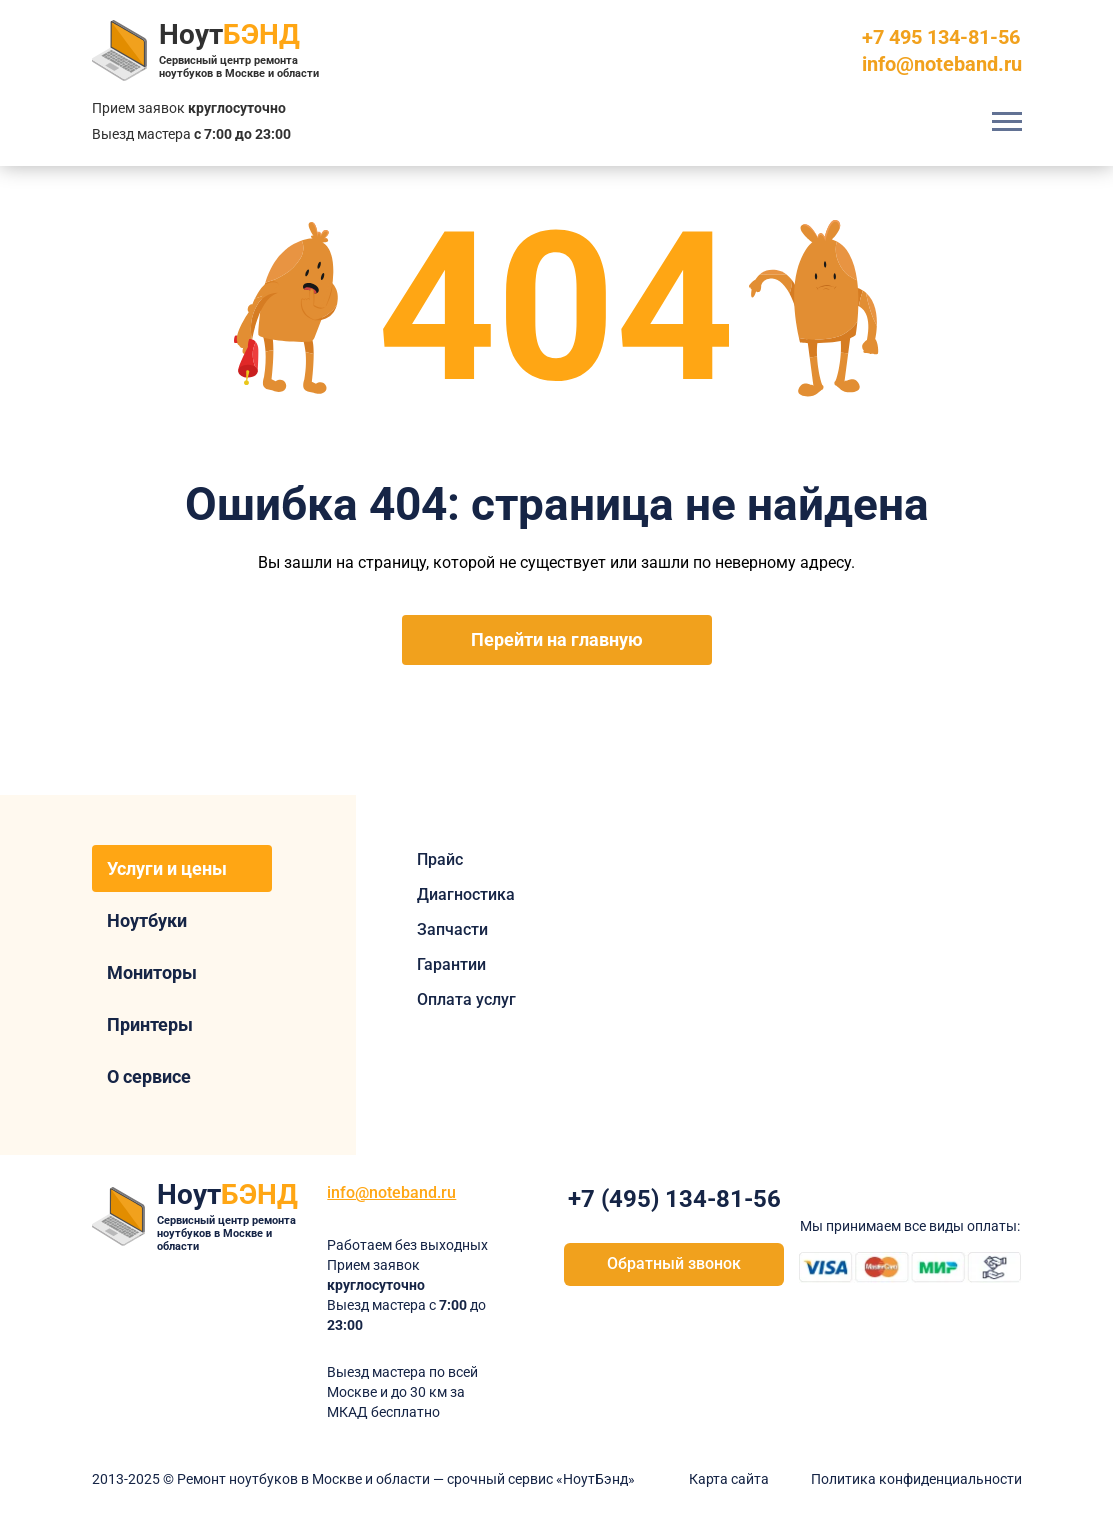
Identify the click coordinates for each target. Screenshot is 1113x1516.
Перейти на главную (557, 639)
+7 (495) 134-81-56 (674, 1199)
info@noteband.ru (942, 64)
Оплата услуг (466, 999)
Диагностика (466, 894)
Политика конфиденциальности (916, 1479)
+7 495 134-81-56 (941, 37)
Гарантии (451, 964)
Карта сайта (729, 1479)
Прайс (440, 859)
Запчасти (452, 929)
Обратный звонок (674, 1263)
